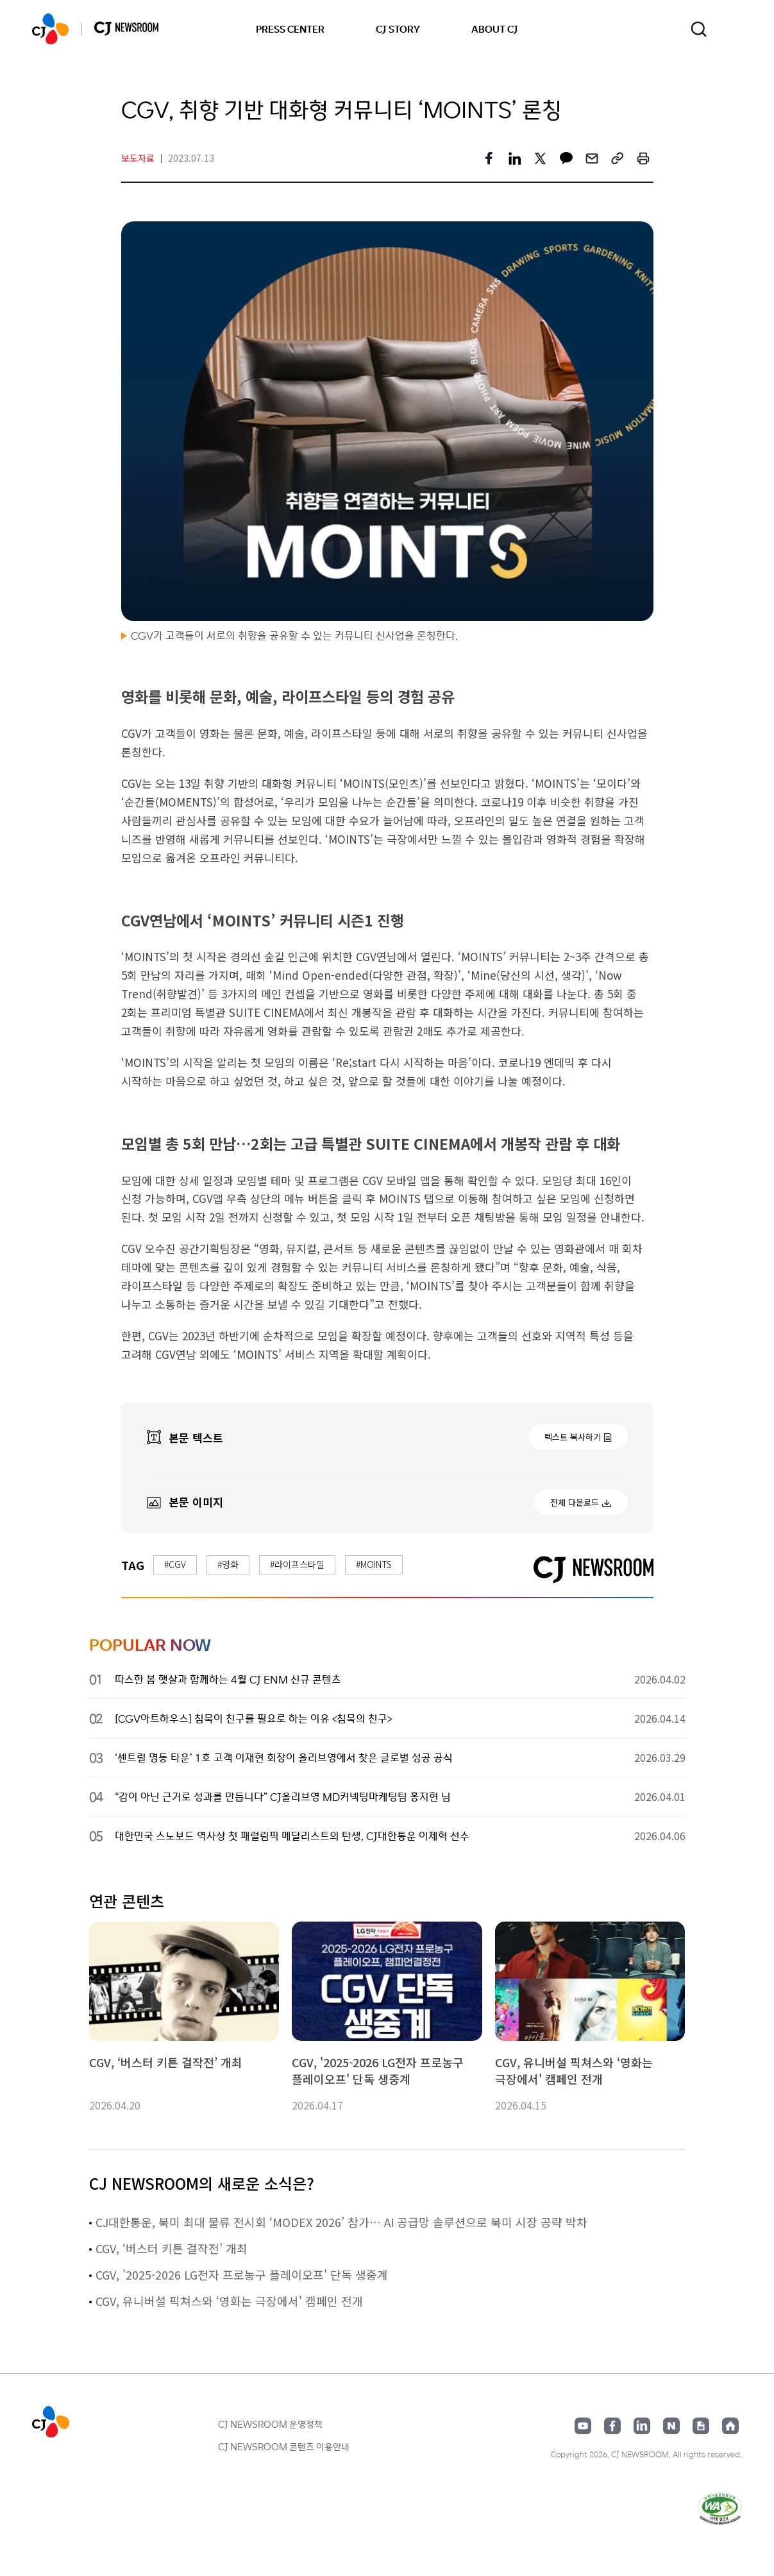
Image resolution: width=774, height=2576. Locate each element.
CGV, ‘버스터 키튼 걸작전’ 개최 (172, 2248)
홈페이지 (730, 2425)
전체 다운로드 (574, 1502)
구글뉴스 (700, 2425)
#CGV (175, 1564)
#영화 (228, 1564)
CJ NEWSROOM (50, 28)
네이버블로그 (671, 2425)
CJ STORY (398, 28)
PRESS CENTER (290, 28)
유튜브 (582, 2425)
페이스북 (612, 2425)
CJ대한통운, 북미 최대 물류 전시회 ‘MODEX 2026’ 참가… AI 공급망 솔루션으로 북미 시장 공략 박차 (341, 2221)
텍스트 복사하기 (572, 1437)
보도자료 (138, 157)
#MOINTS (374, 1564)
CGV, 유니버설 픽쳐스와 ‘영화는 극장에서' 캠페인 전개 (229, 2300)
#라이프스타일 (297, 1564)
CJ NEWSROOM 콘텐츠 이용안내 (283, 2446)
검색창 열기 (699, 29)
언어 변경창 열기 (734, 29)
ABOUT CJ (494, 28)
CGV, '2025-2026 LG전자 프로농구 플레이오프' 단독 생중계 (242, 2274)
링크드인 (641, 2425)
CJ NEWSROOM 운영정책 (270, 2424)
